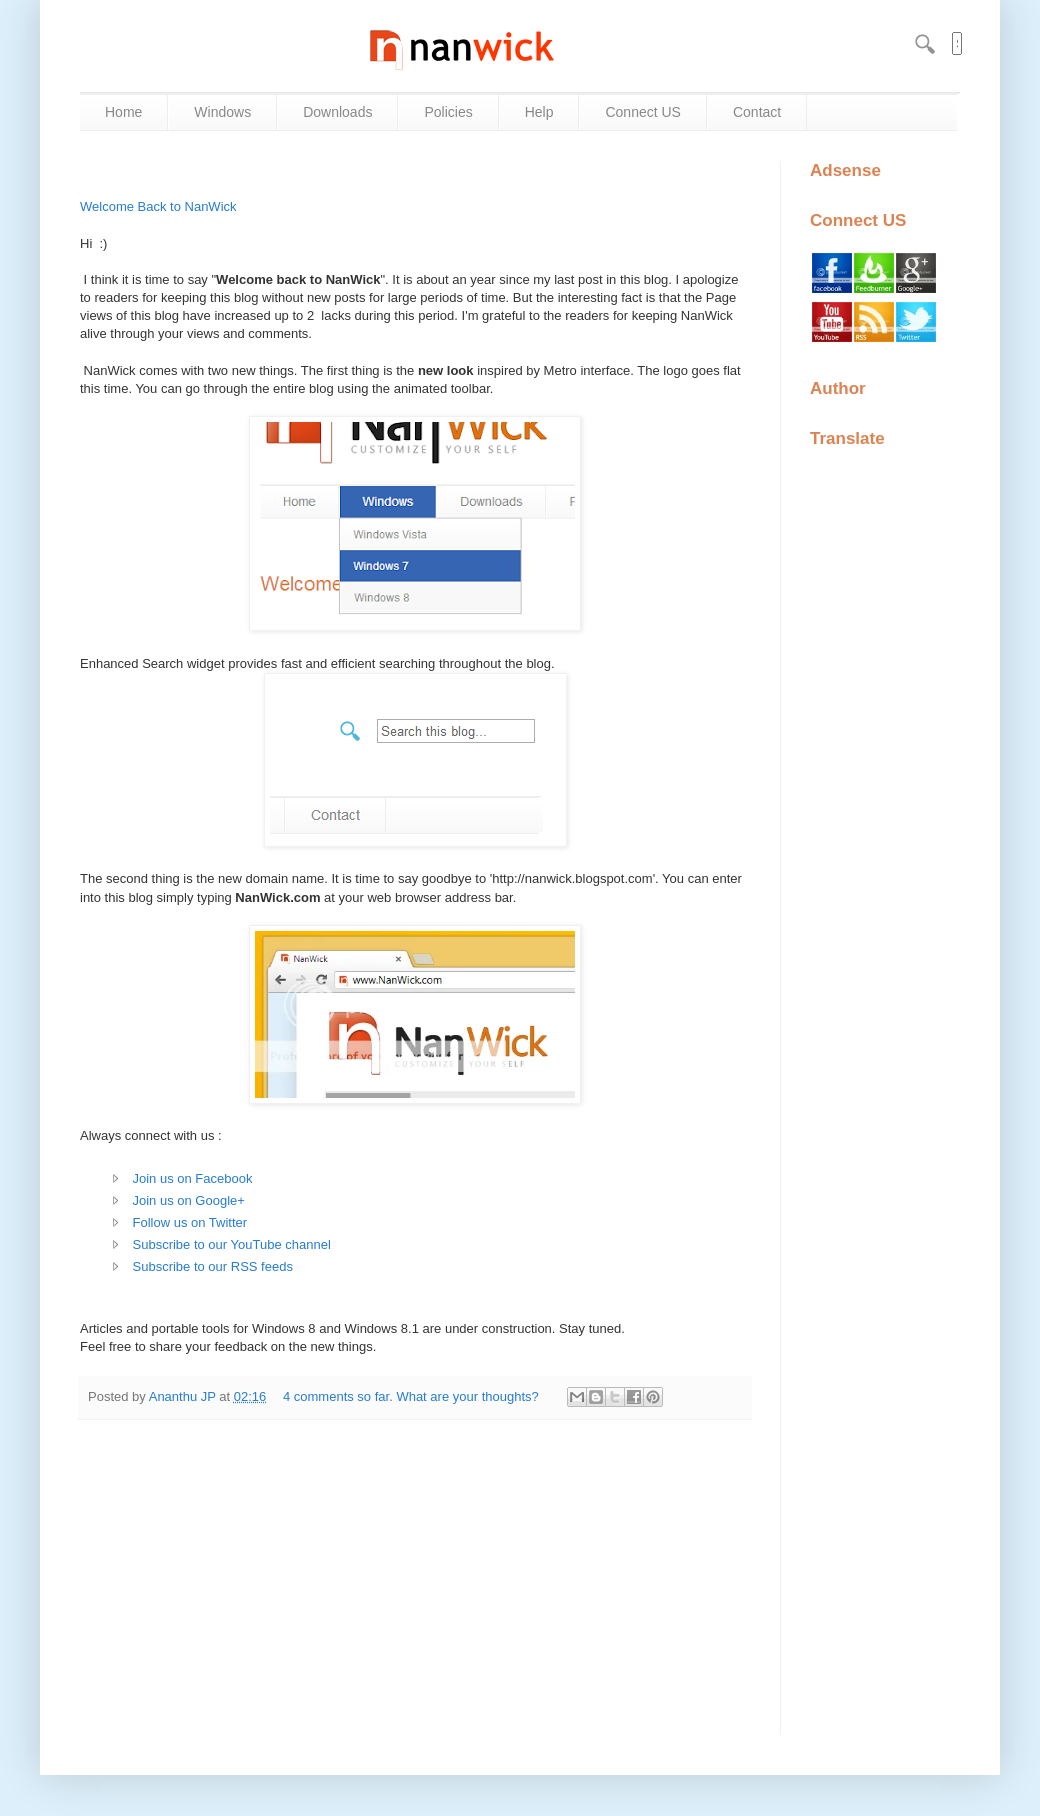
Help (539, 112)
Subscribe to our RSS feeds (213, 1266)
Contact (757, 112)
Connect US (642, 112)
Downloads (337, 112)
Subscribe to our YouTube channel (232, 1244)
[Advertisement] (415, 1571)
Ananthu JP (184, 1396)
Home (123, 112)
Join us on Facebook (193, 1178)
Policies (448, 112)
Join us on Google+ (189, 1200)
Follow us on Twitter (190, 1222)
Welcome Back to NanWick (158, 206)
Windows (222, 112)
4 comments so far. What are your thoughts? (412, 1396)
